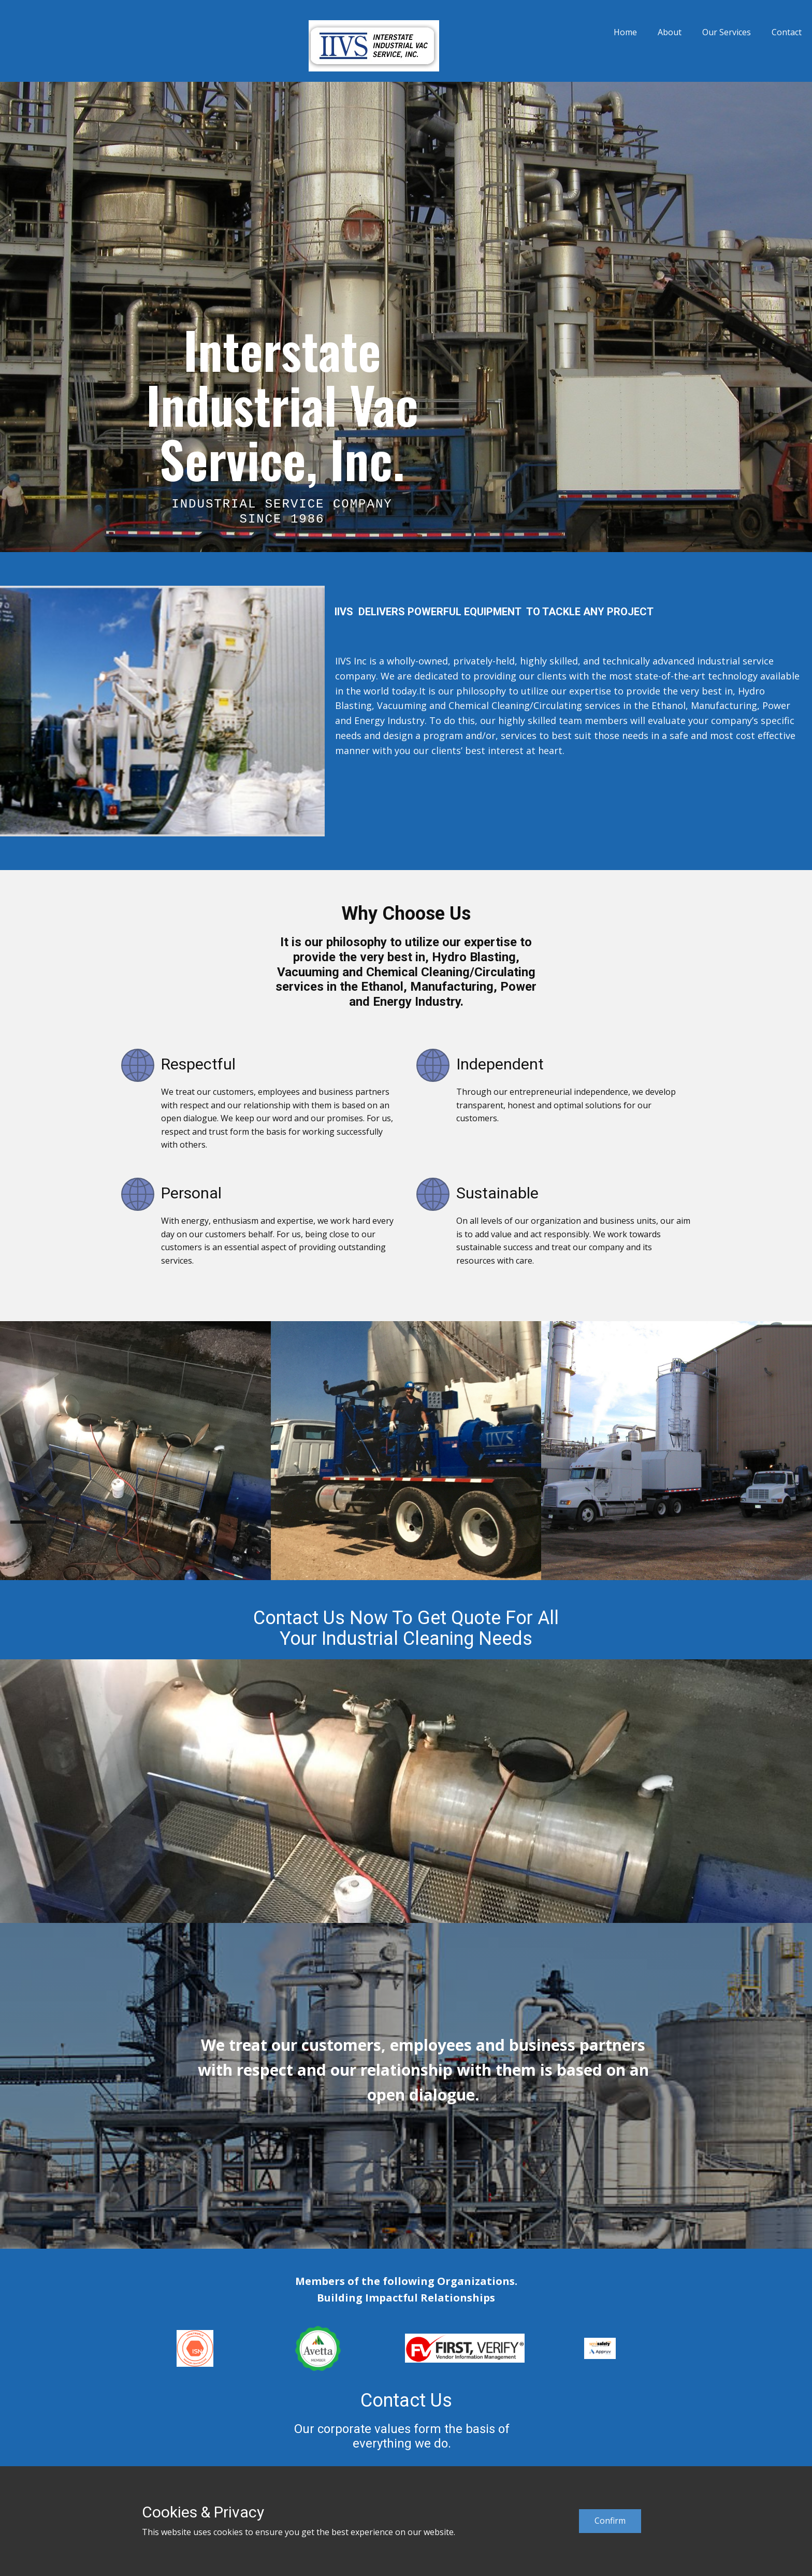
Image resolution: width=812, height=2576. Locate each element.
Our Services (726, 32)
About (670, 32)
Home (625, 32)
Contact (787, 32)
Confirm (610, 2520)
